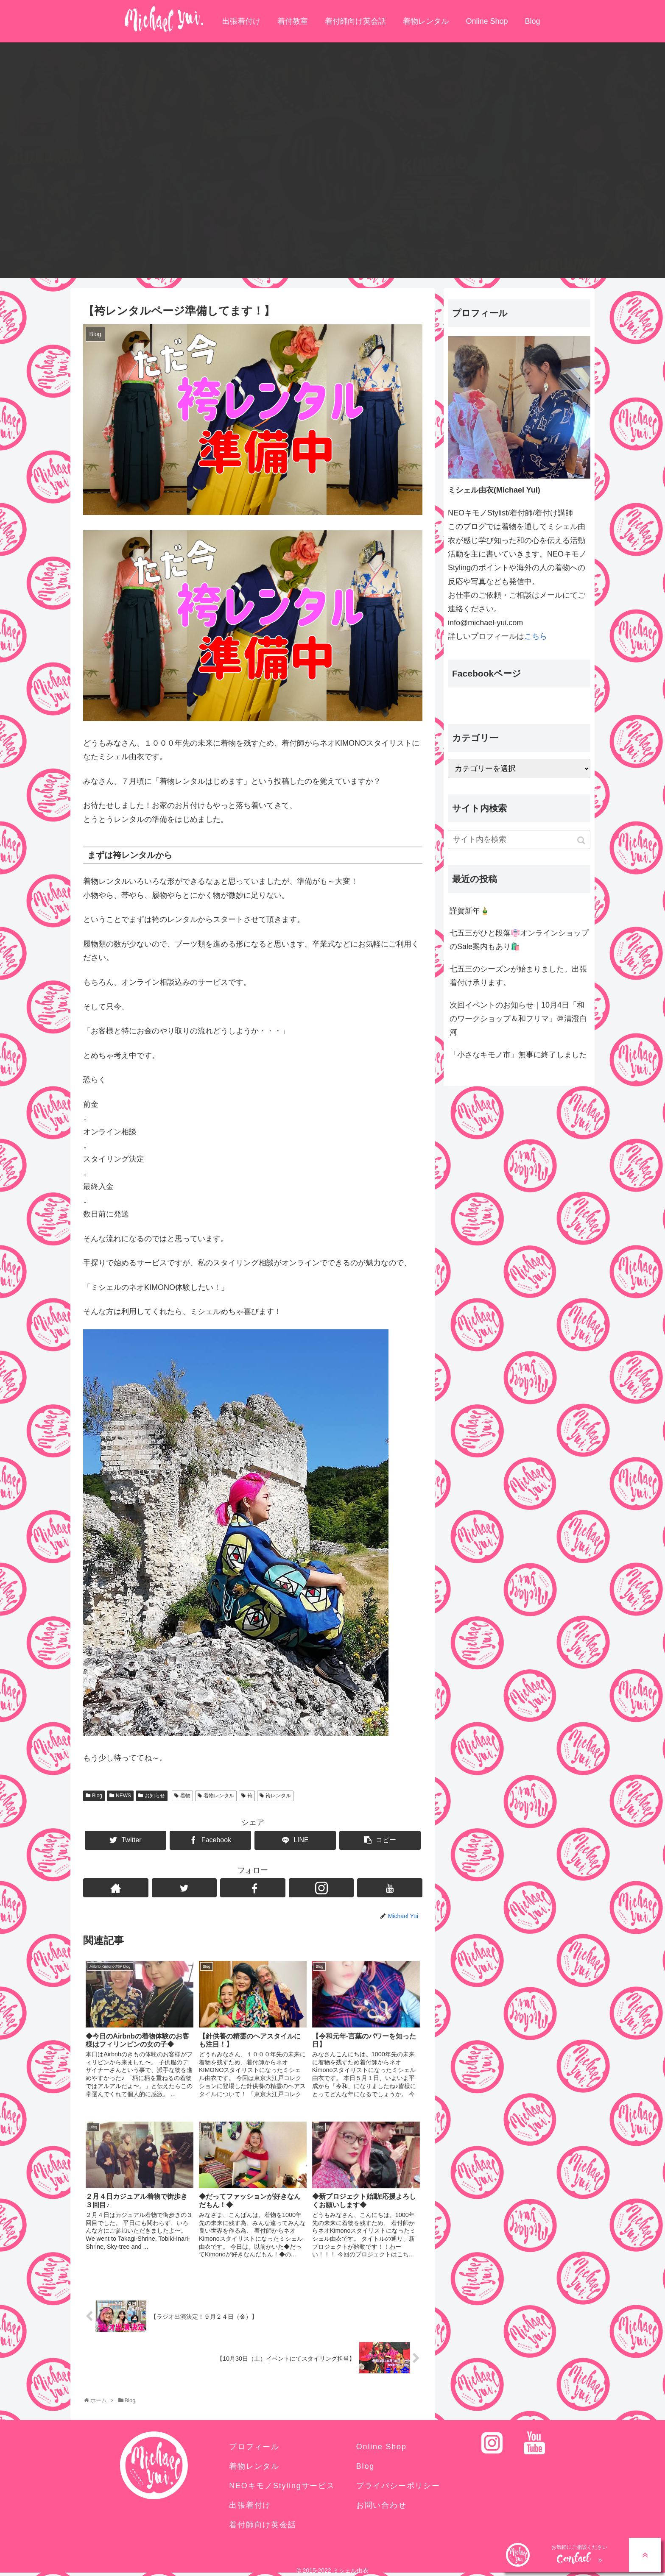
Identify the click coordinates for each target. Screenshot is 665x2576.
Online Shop (487, 21)
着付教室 (292, 21)
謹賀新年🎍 (469, 911)
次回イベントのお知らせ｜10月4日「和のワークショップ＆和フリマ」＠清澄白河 (518, 1019)
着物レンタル (426, 21)
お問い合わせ (381, 2505)
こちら (535, 636)
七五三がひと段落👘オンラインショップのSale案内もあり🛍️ (519, 940)
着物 (185, 1796)
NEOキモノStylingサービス (282, 2485)
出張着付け (241, 21)
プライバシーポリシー (398, 2485)
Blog (532, 21)
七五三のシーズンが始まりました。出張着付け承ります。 (518, 976)
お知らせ (155, 1796)
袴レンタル (278, 1796)
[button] (582, 840)
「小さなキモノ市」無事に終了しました (518, 1054)
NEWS (123, 1796)
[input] (519, 839)
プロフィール (254, 2446)
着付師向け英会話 (355, 21)
